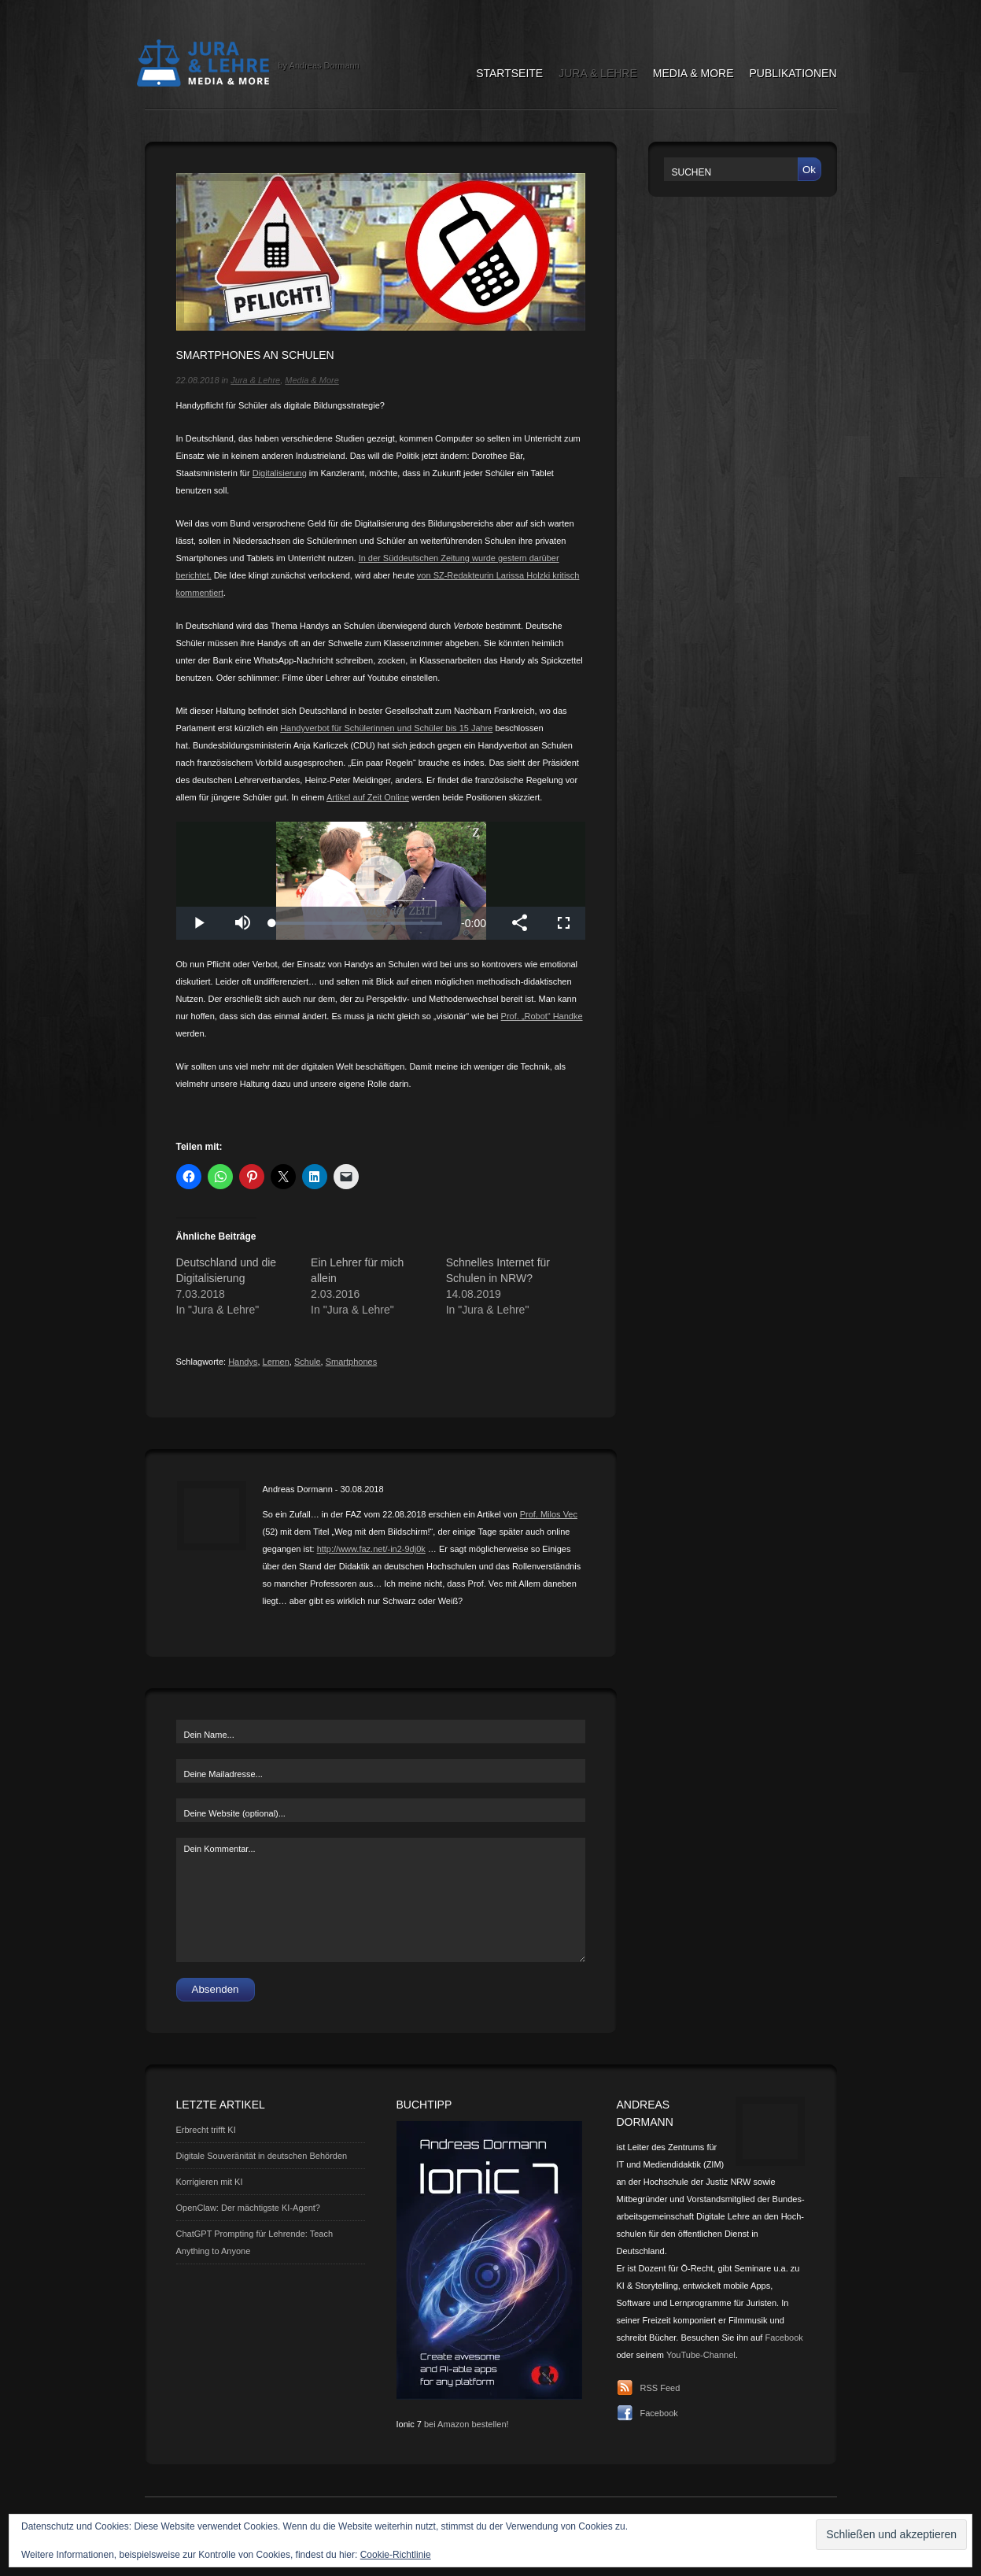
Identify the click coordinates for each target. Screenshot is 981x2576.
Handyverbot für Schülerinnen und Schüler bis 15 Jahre (386, 728)
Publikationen (793, 73)
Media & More (693, 73)
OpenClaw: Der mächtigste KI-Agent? (248, 2207)
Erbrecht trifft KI (206, 2129)
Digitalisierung (280, 473)
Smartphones (351, 1361)
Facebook (783, 2337)
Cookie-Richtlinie (395, 2554)
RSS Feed (660, 2388)
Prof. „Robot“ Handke (542, 1016)
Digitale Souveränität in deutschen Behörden (262, 2155)
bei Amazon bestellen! (466, 2424)
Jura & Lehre (598, 73)
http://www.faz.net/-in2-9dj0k (371, 1549)
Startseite (509, 73)
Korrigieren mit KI (209, 2181)
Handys (242, 1361)
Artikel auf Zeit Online (367, 797)
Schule (307, 1361)
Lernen (276, 1361)
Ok (809, 170)
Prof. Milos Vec (548, 1514)
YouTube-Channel (701, 2355)
